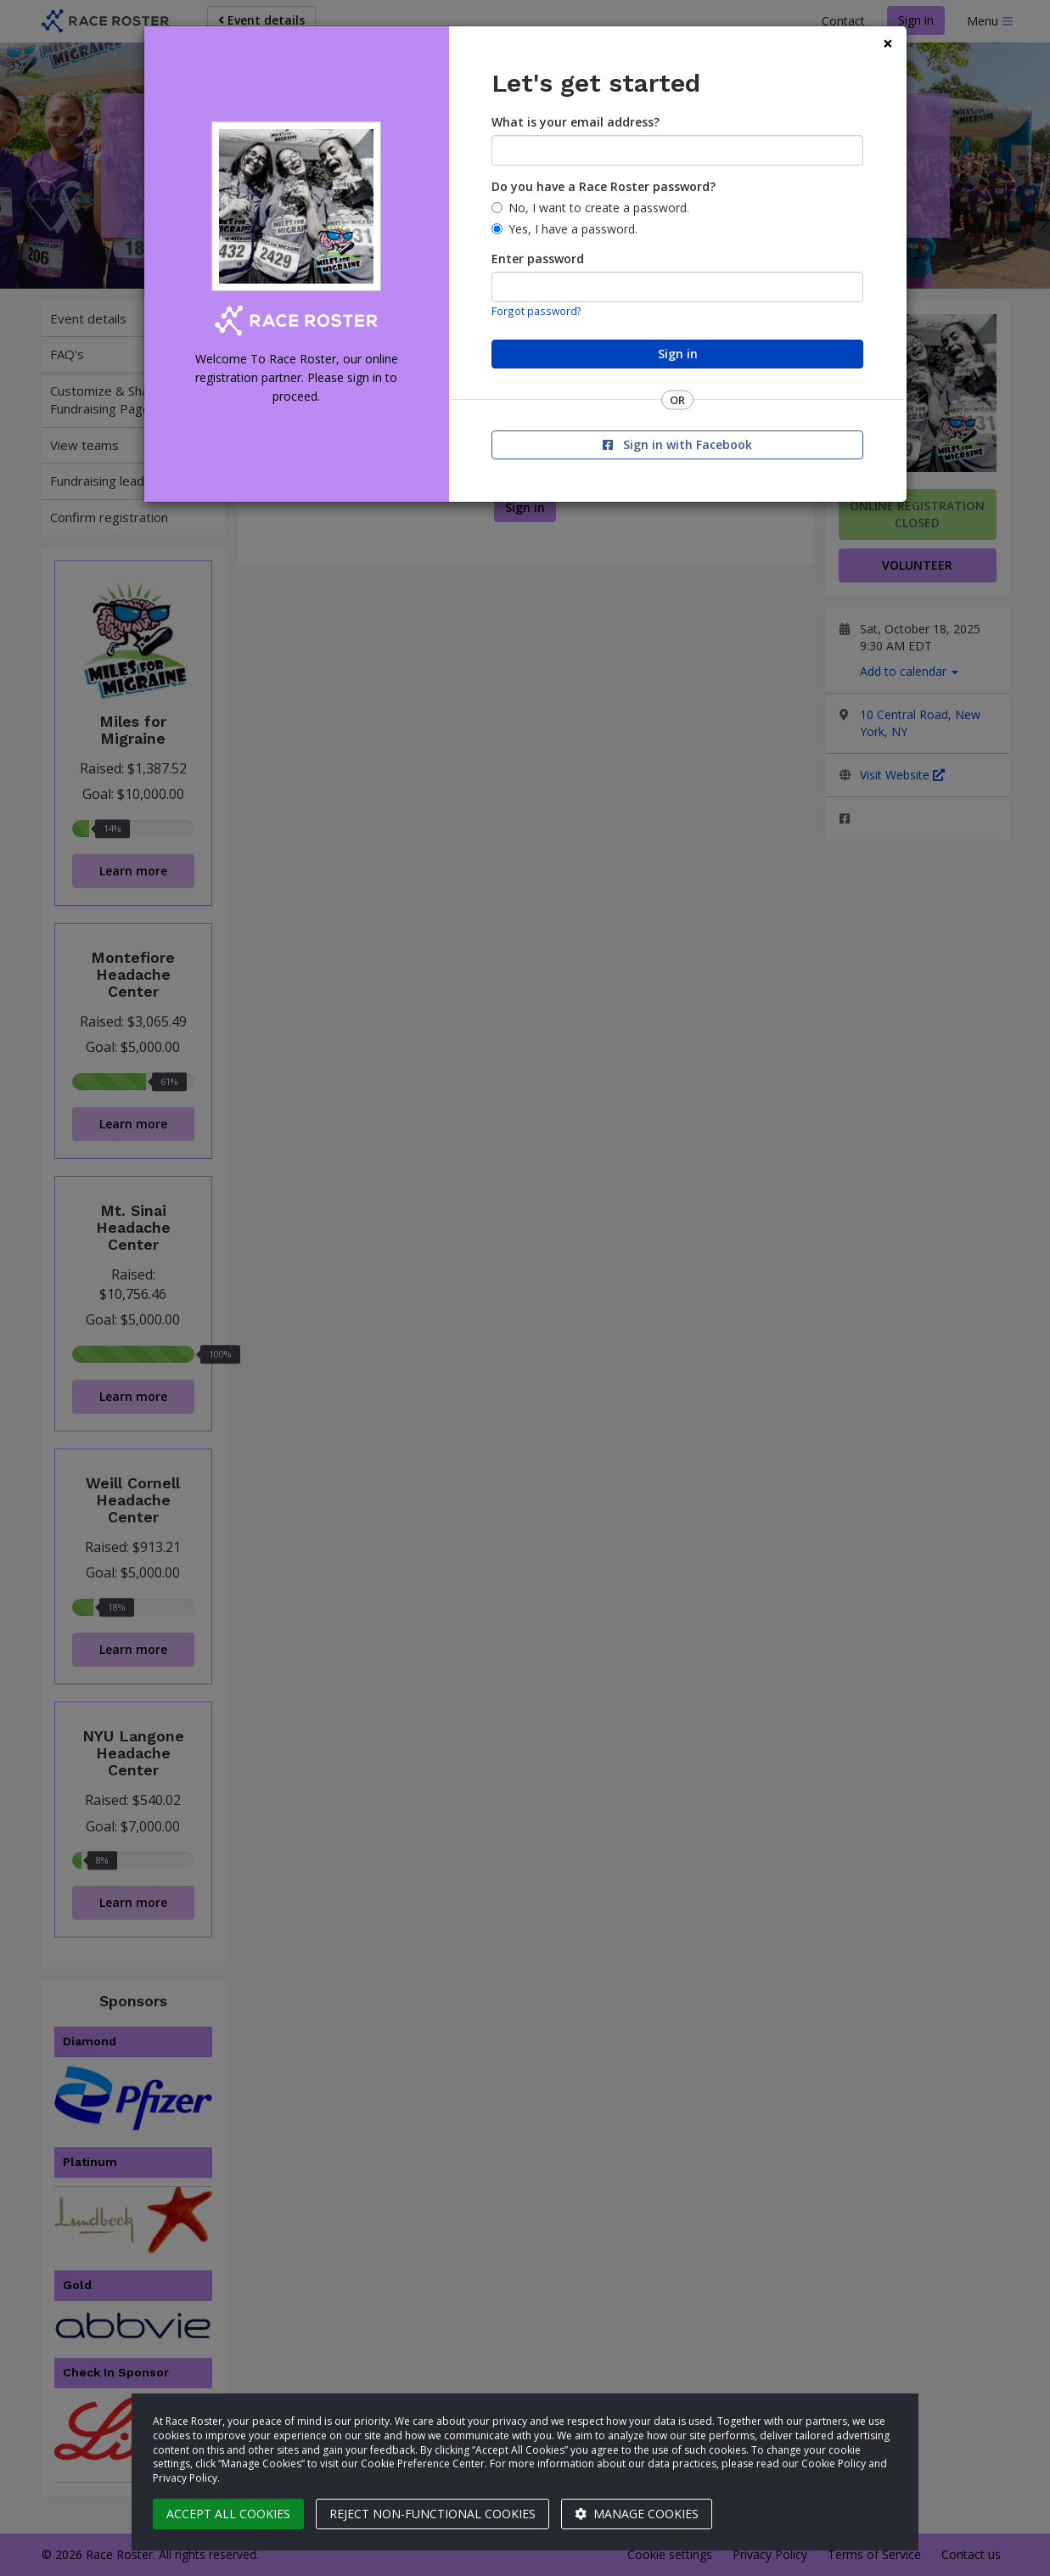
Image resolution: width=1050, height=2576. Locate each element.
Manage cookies (637, 2514)
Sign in (678, 354)
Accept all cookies (228, 2514)
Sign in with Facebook (677, 444)
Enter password (537, 258)
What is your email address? (575, 122)
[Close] (888, 44)
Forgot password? (536, 311)
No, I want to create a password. (598, 208)
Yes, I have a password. (572, 229)
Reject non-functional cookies (432, 2514)
